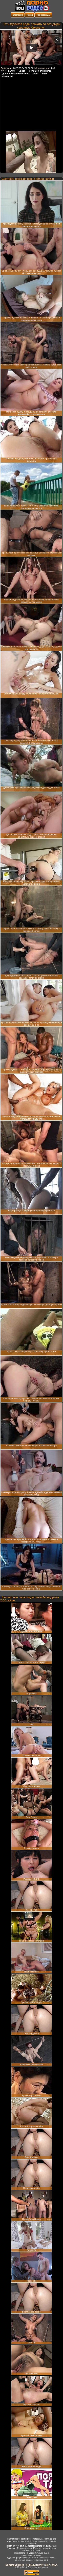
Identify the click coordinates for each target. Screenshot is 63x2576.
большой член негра (40, 71)
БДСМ (11, 71)
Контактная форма (15, 2565)
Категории (18, 15)
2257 (47, 2565)
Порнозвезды (43, 15)
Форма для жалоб (35, 2565)
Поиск (30, 15)
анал (35, 73)
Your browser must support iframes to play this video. (31, 48)
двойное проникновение (16, 73)
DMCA (54, 2565)
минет (22, 71)
